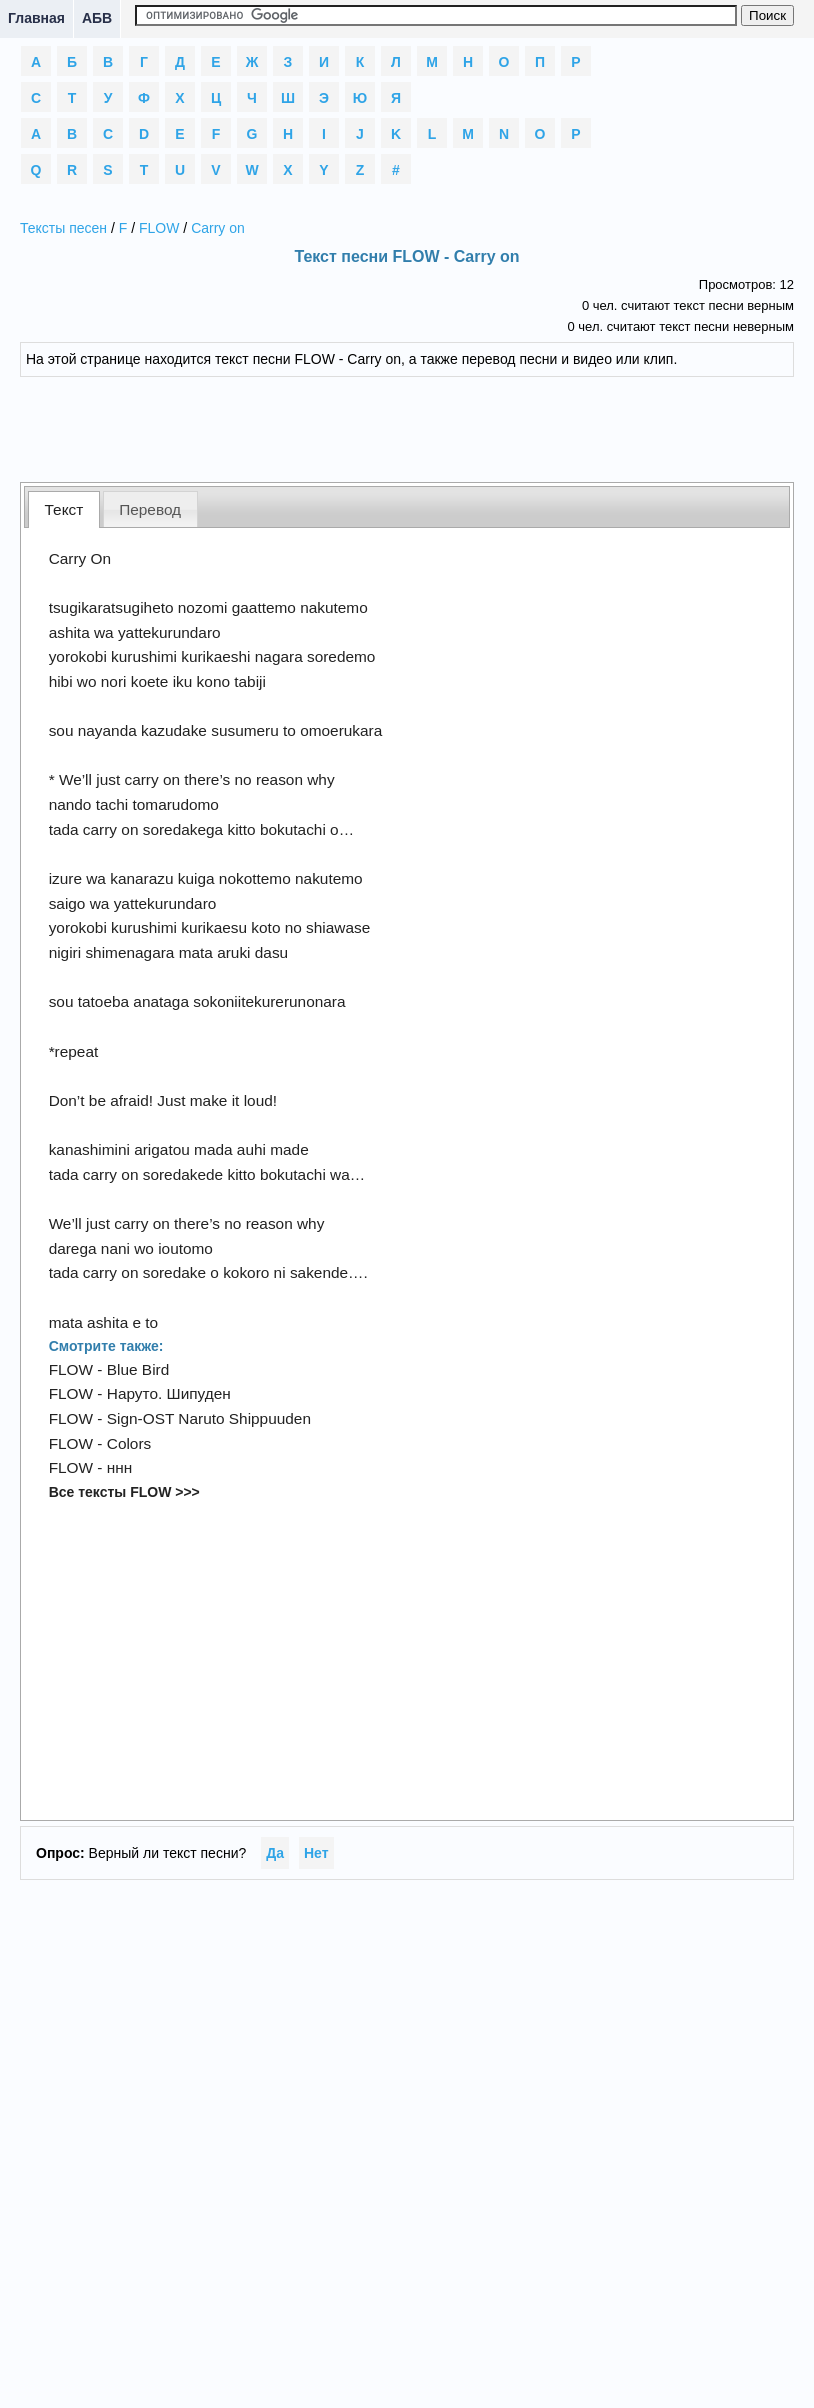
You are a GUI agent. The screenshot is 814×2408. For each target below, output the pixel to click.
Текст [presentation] (64, 509)
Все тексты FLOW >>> (124, 1492)
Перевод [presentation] (150, 509)
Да (275, 1853)
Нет (316, 1853)
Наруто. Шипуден (169, 1393)
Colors (129, 1443)
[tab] (64, 509)
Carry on (218, 228)
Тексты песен (63, 228)
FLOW (159, 228)
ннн (120, 1467)
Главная (36, 18)
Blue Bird (138, 1369)
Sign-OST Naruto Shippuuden (209, 1418)
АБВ (97, 18)
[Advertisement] (407, 427)
